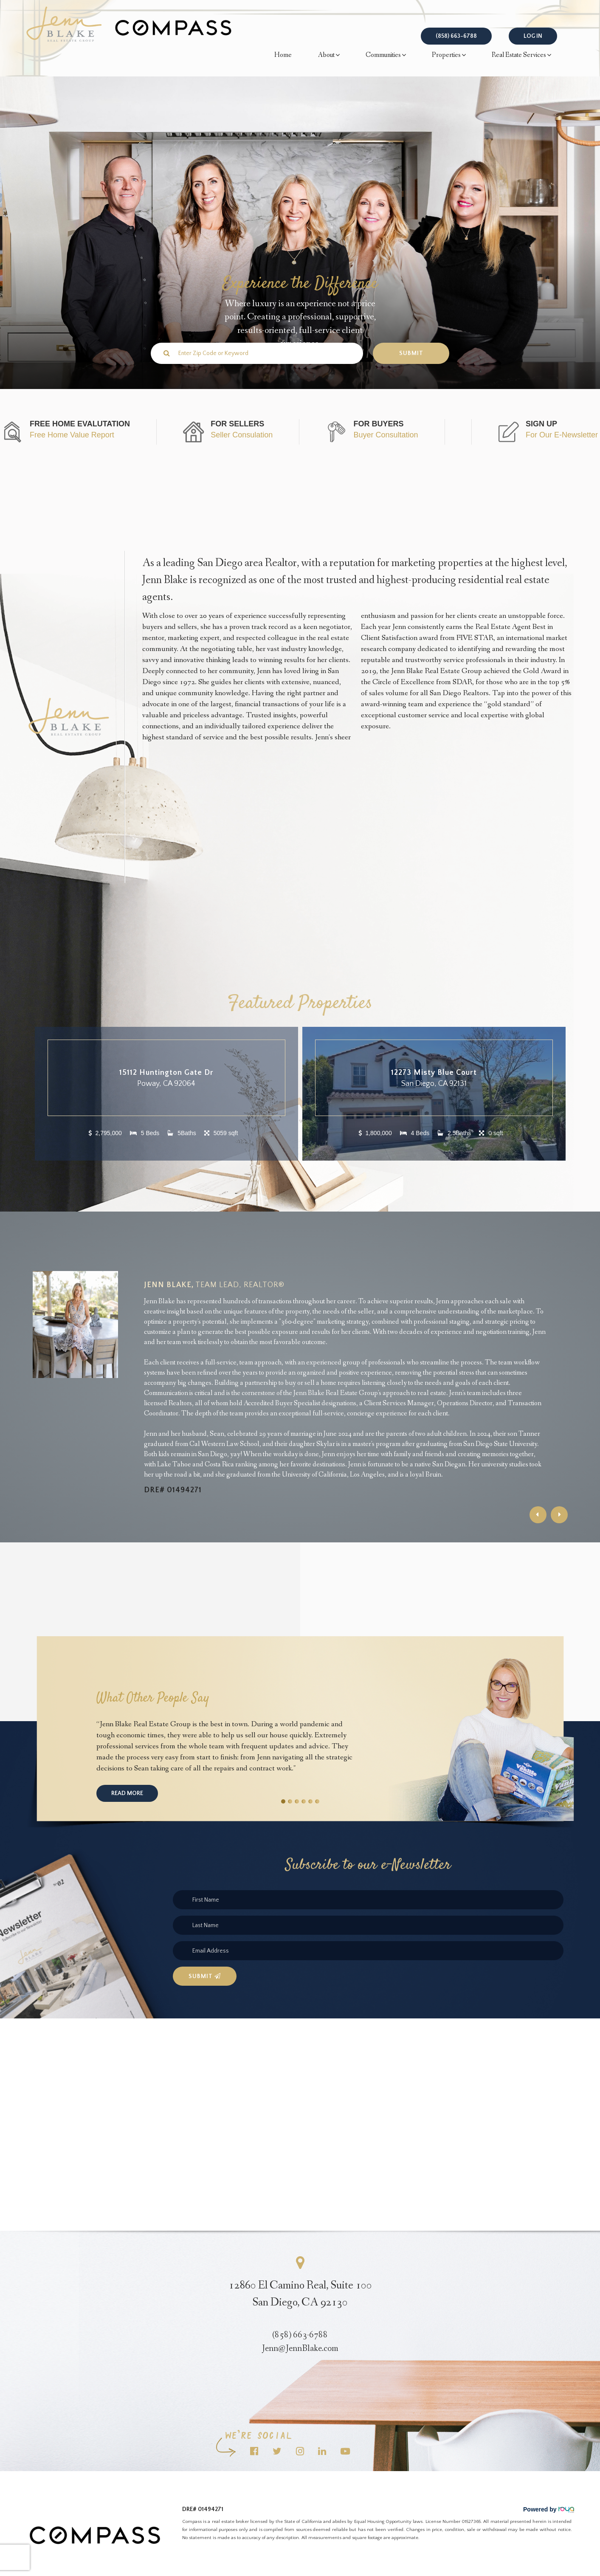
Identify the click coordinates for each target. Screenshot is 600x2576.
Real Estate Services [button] (521, 55)
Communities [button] (386, 55)
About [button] (329, 55)
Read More (127, 1793)
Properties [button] (449, 55)
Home (283, 55)
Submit (205, 1976)
